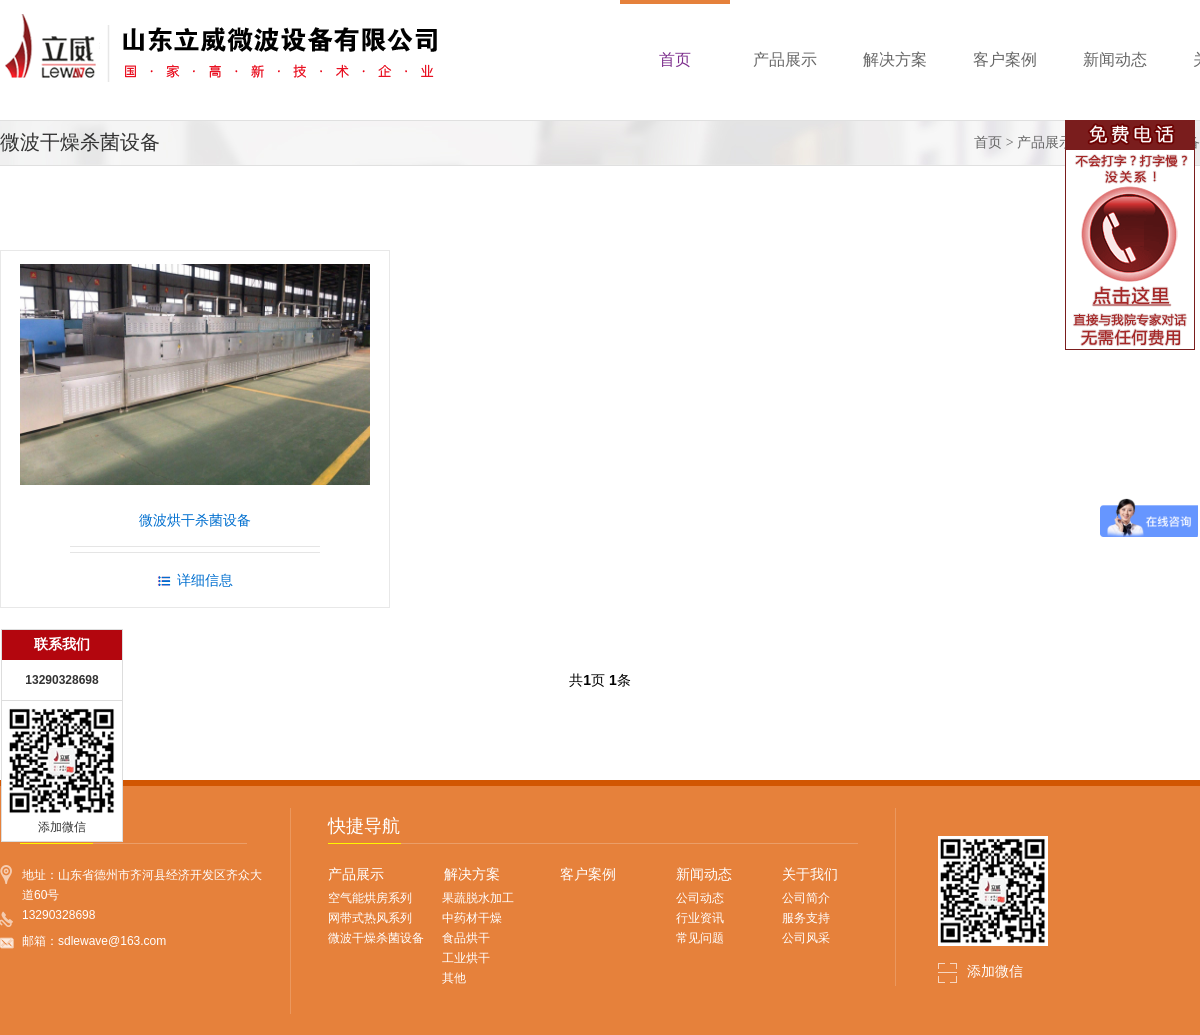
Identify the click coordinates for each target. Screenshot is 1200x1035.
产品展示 (1045, 142)
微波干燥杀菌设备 (376, 938)
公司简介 (806, 898)
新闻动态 (704, 874)
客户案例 (588, 874)
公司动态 (700, 898)
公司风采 (806, 938)
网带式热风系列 (370, 918)
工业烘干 (466, 958)
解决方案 (472, 874)
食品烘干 (466, 938)
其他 (454, 978)
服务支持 (806, 918)
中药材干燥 (472, 918)
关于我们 (810, 874)
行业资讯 (700, 918)
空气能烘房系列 (370, 898)
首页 (988, 142)
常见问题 (700, 938)
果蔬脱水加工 (478, 898)
